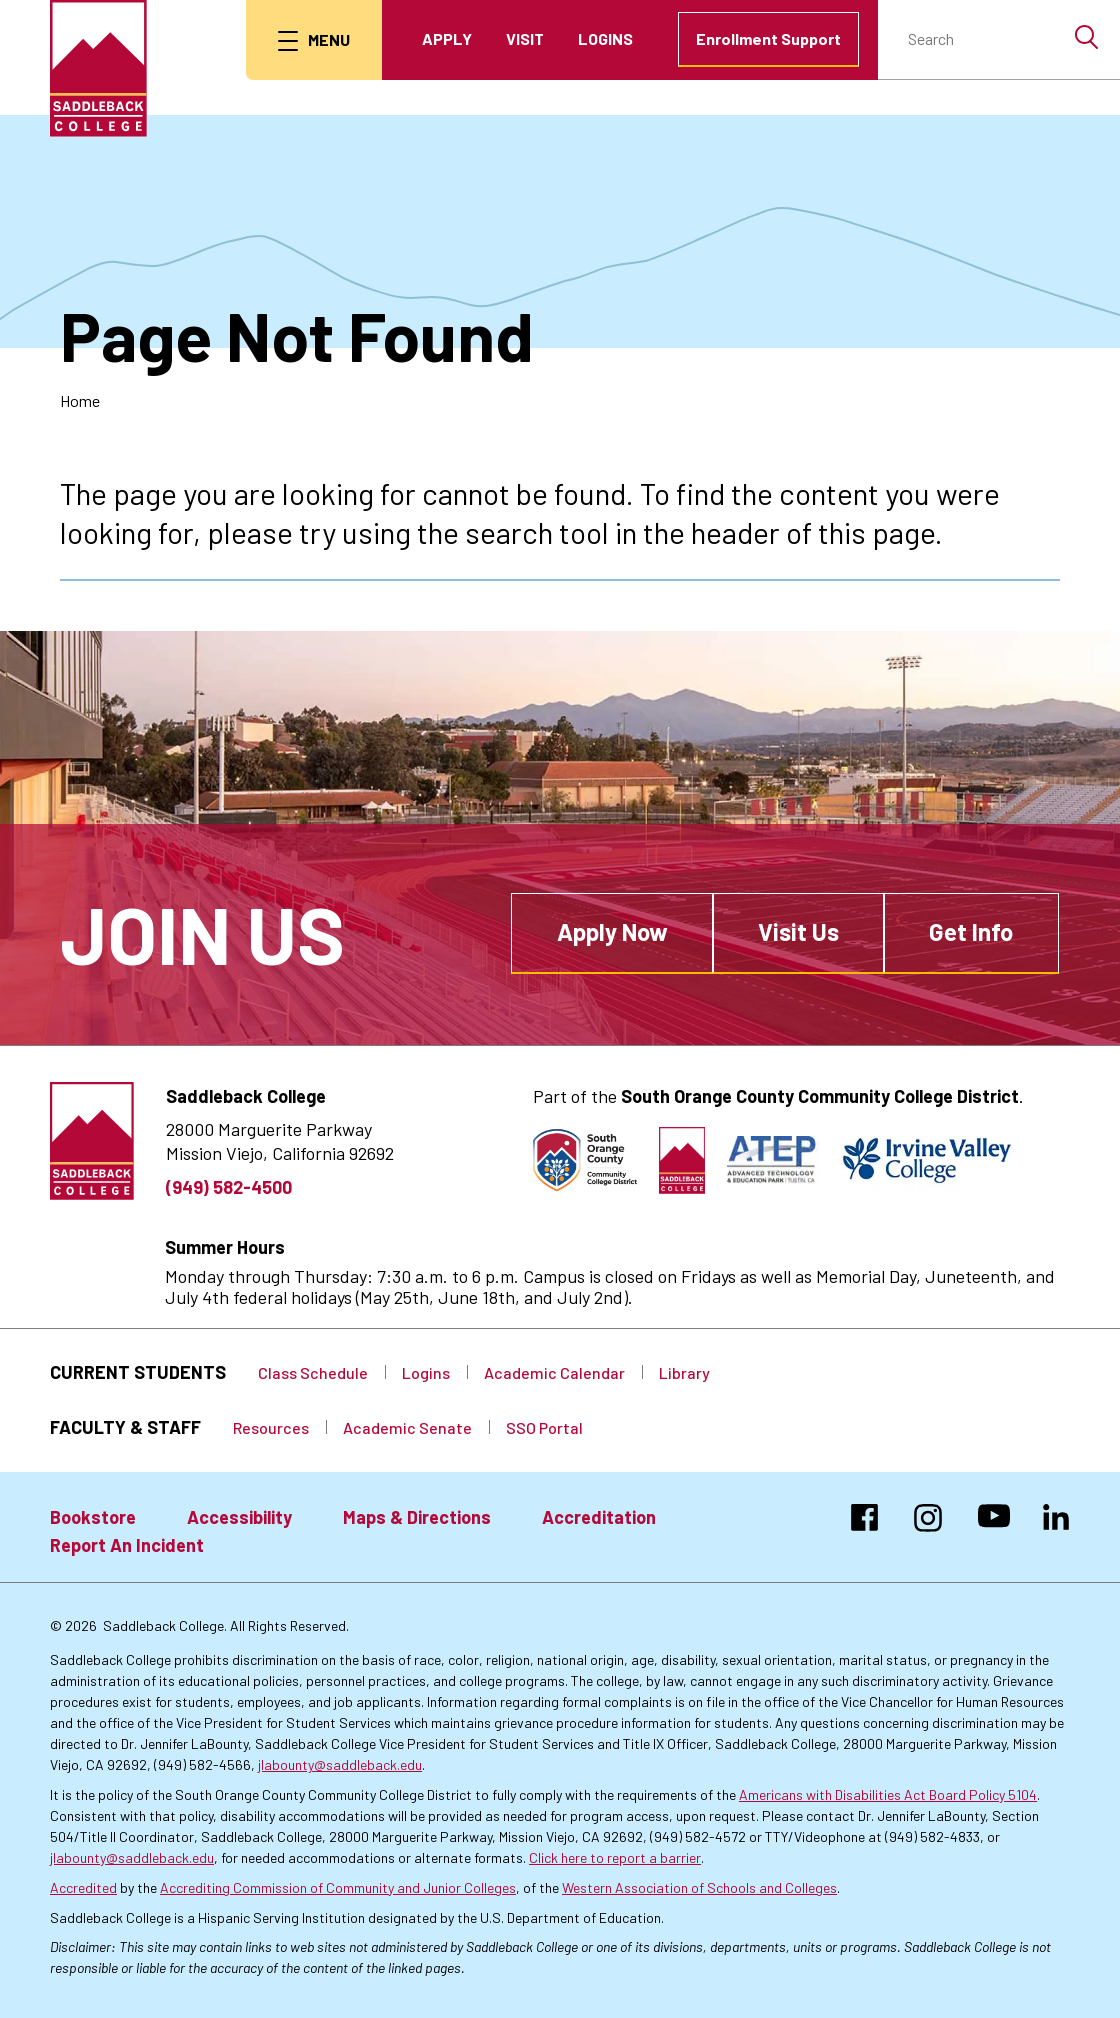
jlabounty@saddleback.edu (340, 1764)
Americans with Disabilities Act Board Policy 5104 (888, 1794)
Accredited (83, 1887)
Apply (447, 38)
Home (80, 400)
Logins (605, 38)
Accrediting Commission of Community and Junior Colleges (338, 1887)
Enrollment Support (768, 38)
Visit (525, 38)
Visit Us (798, 931)
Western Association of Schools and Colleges (699, 1887)
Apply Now (612, 931)
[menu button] (314, 40)
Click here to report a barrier (615, 1857)
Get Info (971, 931)
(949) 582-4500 (229, 1187)
